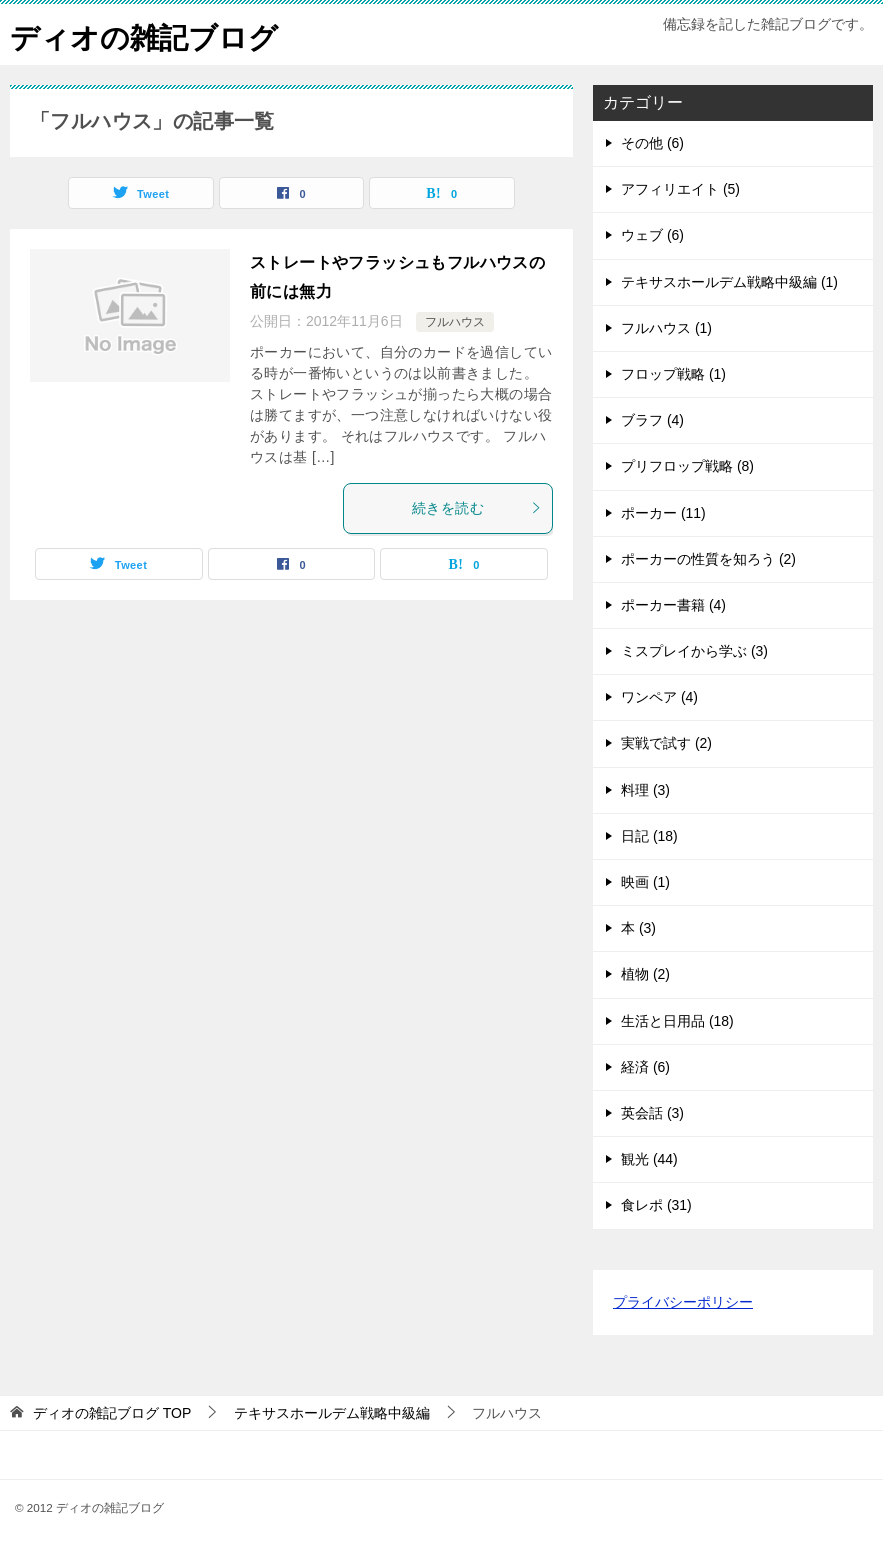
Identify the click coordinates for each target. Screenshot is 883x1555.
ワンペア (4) (659, 697)
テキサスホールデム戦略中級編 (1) (729, 282)
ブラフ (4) (652, 420)
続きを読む (477, 508)
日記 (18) (649, 836)
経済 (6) (645, 1067)
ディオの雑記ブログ (148, 34)
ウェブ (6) (652, 235)
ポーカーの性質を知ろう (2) (708, 559)
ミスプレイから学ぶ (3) (694, 651)
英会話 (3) (652, 1113)
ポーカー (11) (663, 513)
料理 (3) (645, 790)
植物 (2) (645, 974)
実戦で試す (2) (666, 743)
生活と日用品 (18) (677, 1021)
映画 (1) (645, 882)
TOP (112, 1413)
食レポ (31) (656, 1205)
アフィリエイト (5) (680, 189)
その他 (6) (652, 143)
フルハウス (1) (666, 328)
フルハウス (455, 322)
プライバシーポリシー (683, 1302)
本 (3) (638, 928)
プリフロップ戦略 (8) (687, 466)
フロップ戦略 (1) (673, 374)
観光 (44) (649, 1159)
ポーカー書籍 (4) (673, 605)
